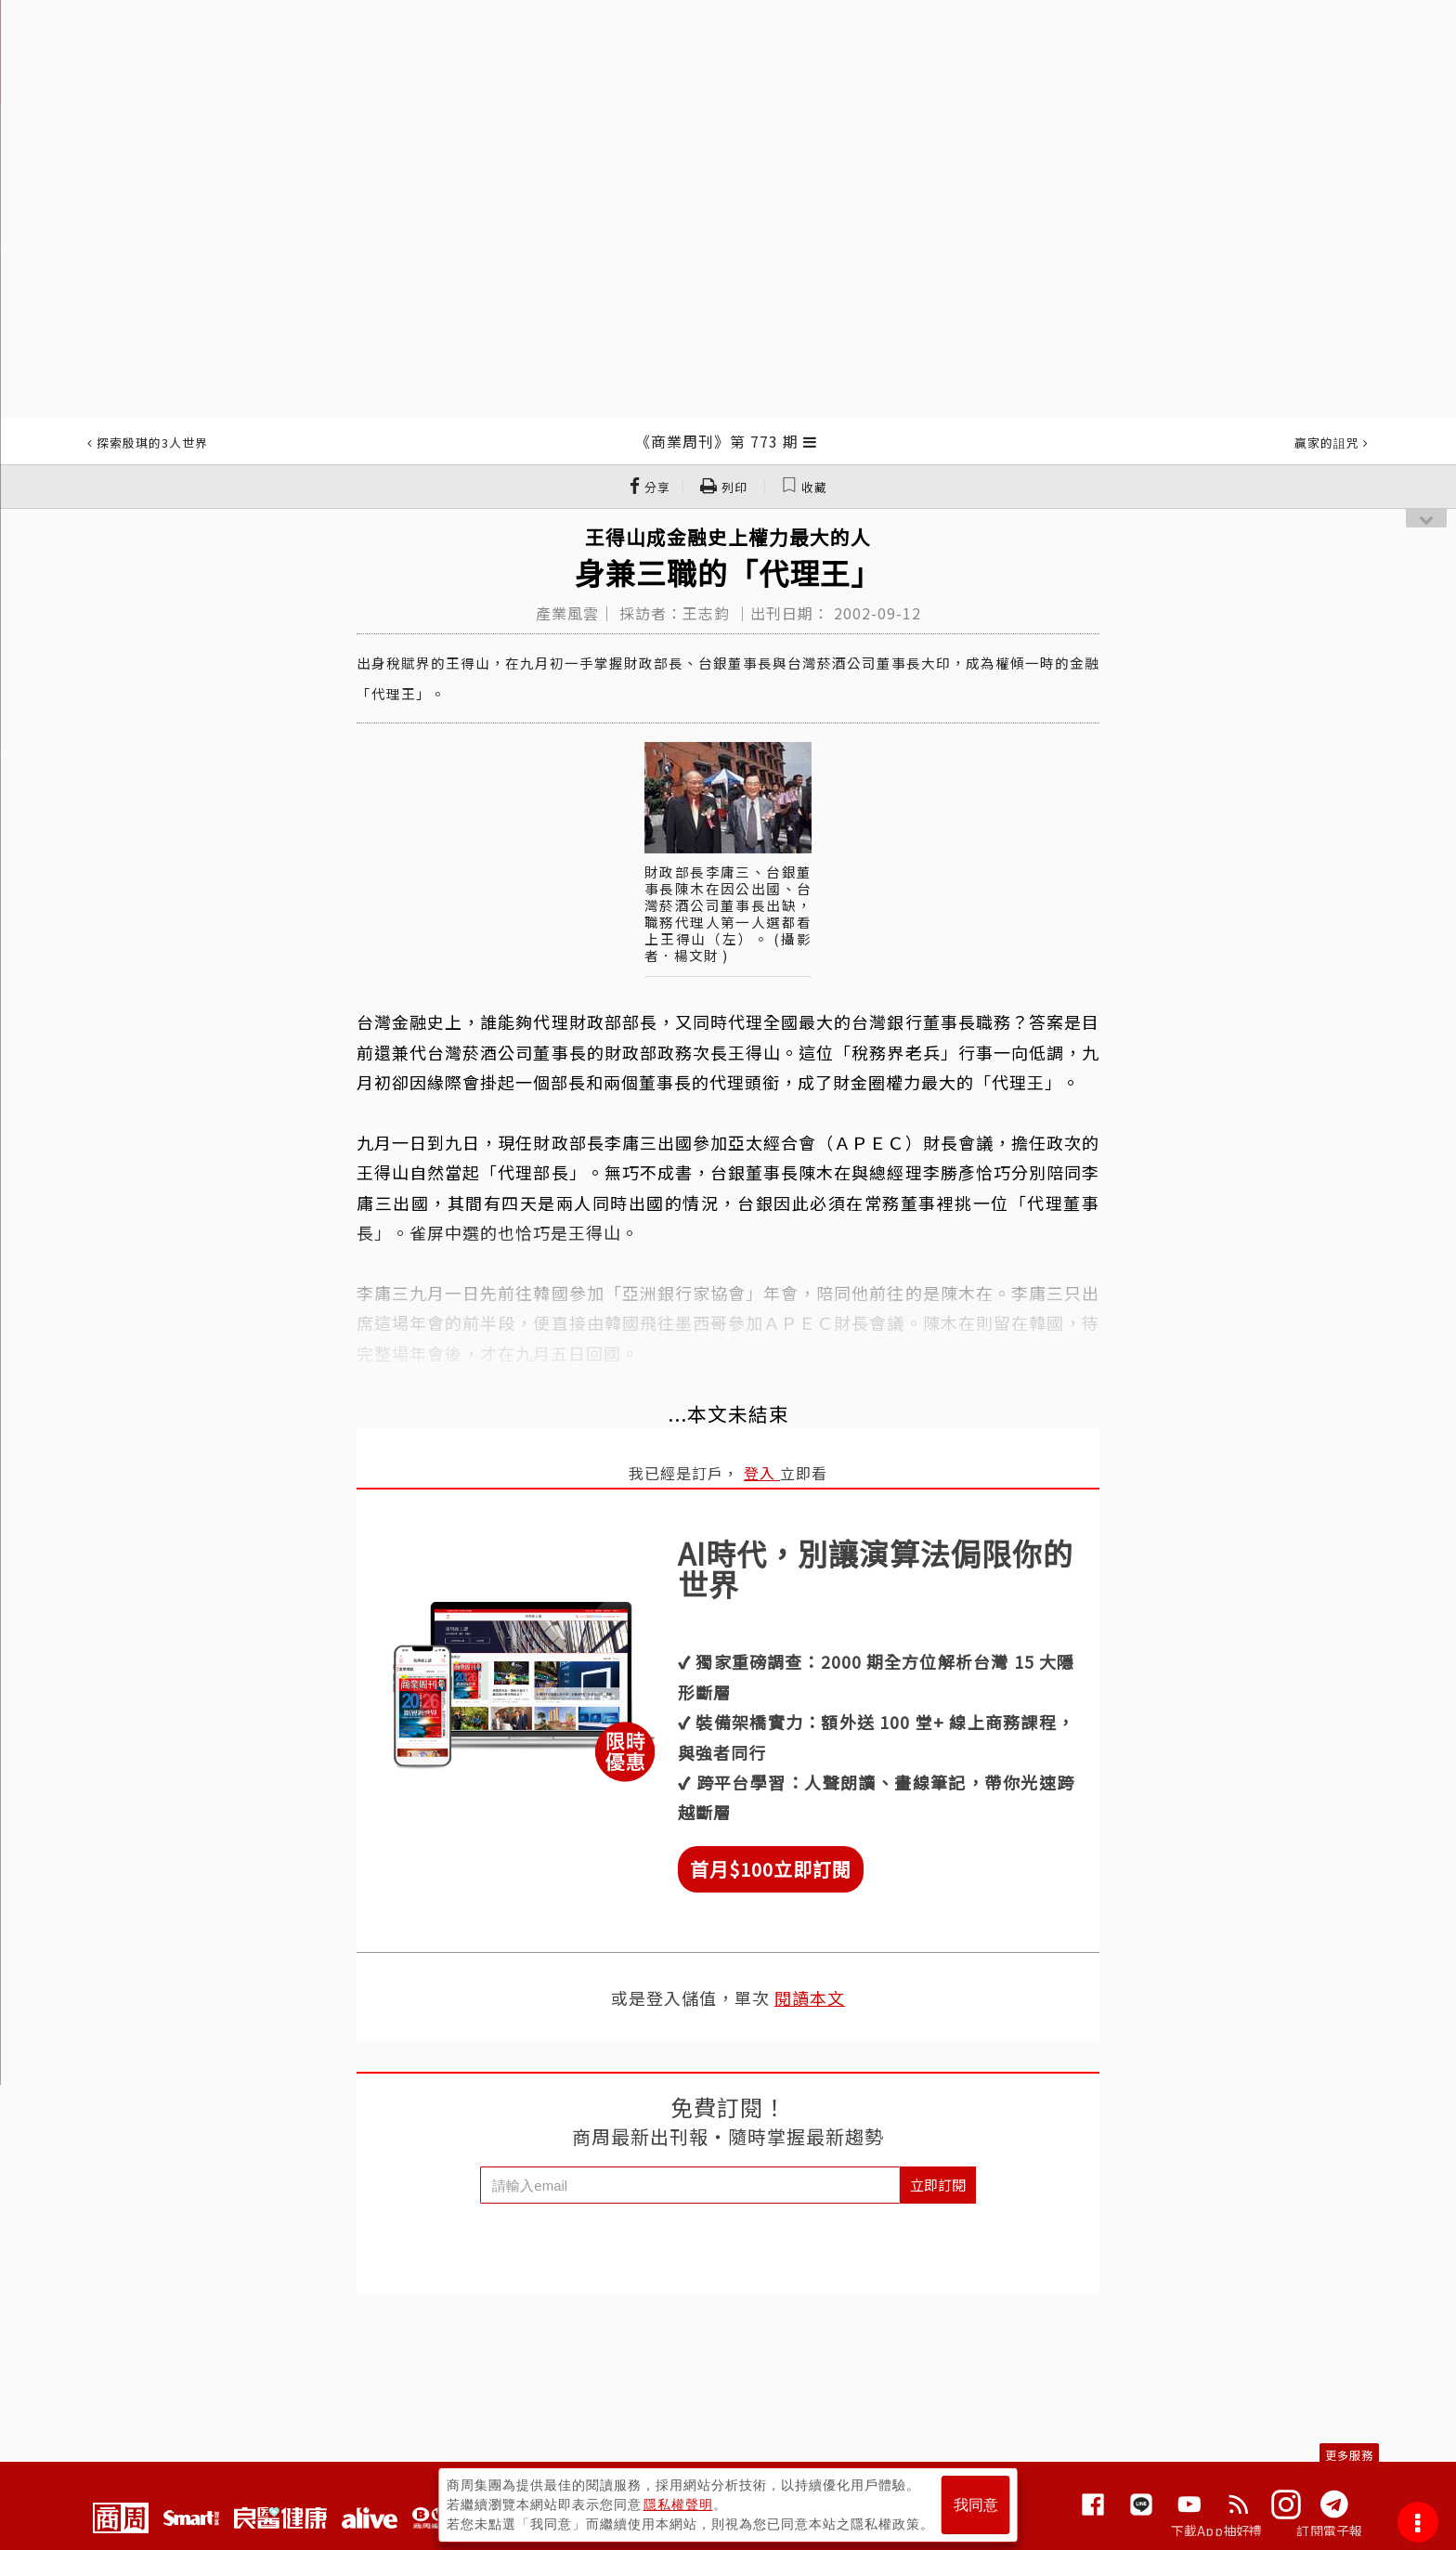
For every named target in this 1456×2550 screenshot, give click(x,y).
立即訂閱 (938, 2184)
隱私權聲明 (678, 2504)
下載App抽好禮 (1217, 2530)
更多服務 (1349, 2455)
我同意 (976, 2505)
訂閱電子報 (1329, 2530)
